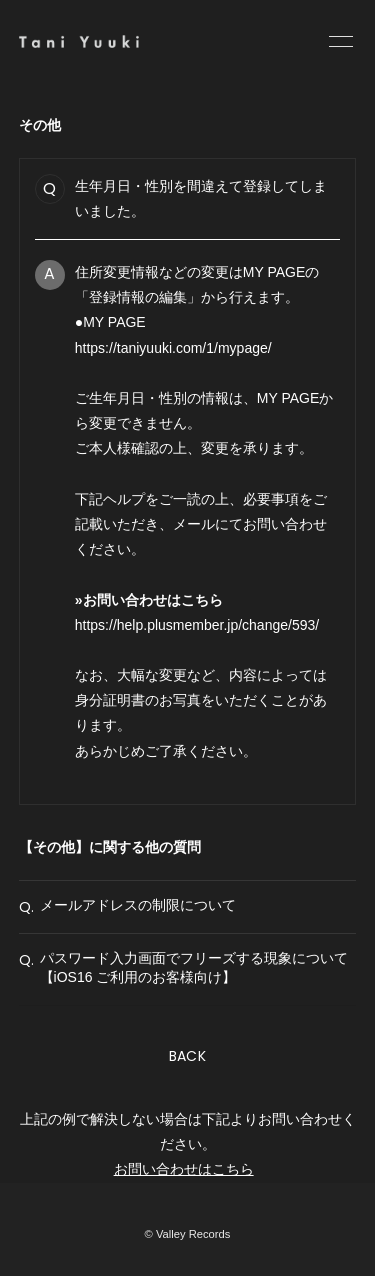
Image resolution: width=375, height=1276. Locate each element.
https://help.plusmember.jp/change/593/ (197, 625)
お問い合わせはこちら (184, 1169)
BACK (188, 1056)
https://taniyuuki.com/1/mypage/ (173, 348)
